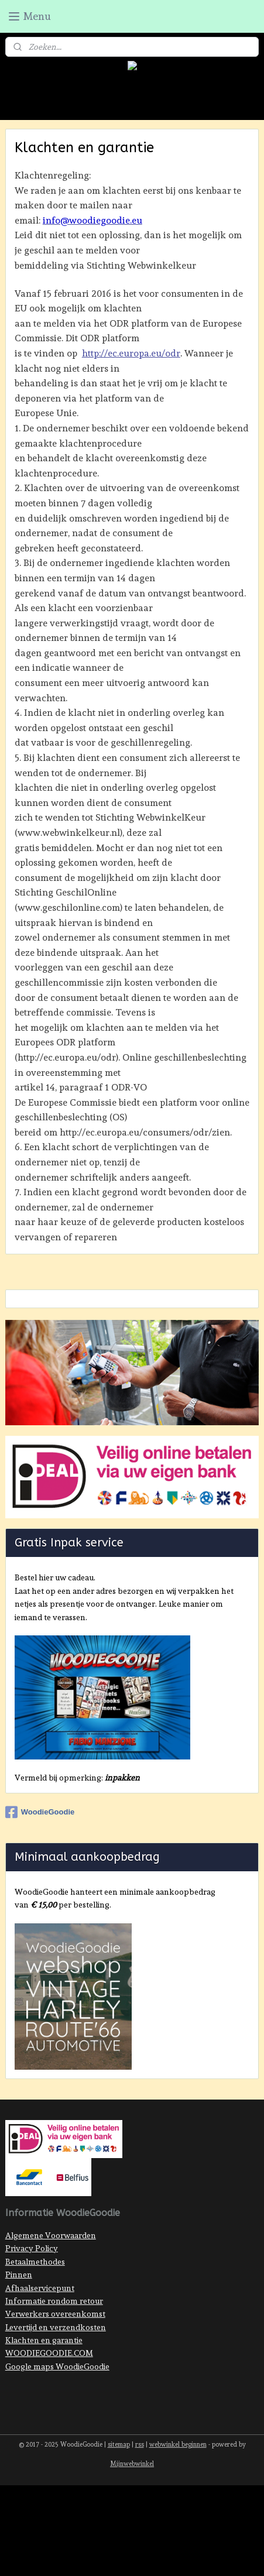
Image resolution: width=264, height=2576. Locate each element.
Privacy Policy (31, 2248)
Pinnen (18, 2274)
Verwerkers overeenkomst (55, 2313)
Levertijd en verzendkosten (55, 2327)
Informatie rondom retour (54, 2301)
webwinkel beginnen (178, 2444)
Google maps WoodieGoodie (57, 2366)
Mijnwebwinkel (132, 2464)
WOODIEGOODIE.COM (49, 2353)
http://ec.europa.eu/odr (131, 353)
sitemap (119, 2444)
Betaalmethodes (35, 2261)
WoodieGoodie (39, 1812)
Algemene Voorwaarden (50, 2235)
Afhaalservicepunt (39, 2288)
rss (139, 2444)
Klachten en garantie (44, 2340)
